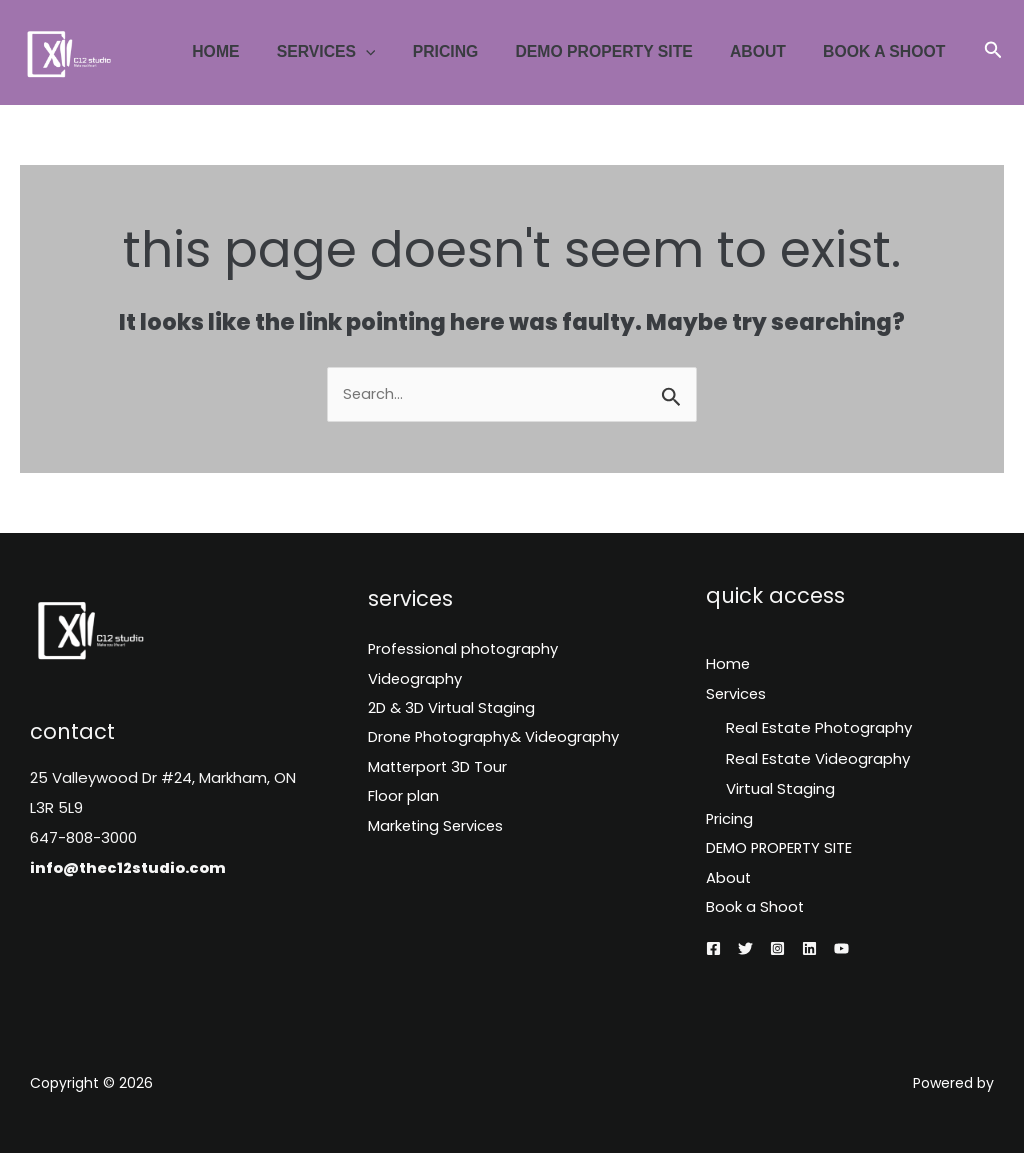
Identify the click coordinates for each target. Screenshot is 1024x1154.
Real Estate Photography (819, 728)
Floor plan (403, 800)
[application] (390, 51)
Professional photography (464, 650)
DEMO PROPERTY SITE (618, 51)
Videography (415, 680)
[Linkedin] (809, 950)
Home (246, 51)
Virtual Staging (780, 788)
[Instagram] (777, 950)
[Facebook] (713, 950)
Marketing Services (437, 830)
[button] (993, 52)
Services (351, 51)
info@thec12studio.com (129, 867)
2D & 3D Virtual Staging (452, 710)
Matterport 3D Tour (439, 770)
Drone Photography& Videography (495, 740)
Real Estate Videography (818, 758)
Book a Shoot (887, 51)
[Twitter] (745, 950)
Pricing (465, 51)
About (766, 51)
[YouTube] (841, 950)
